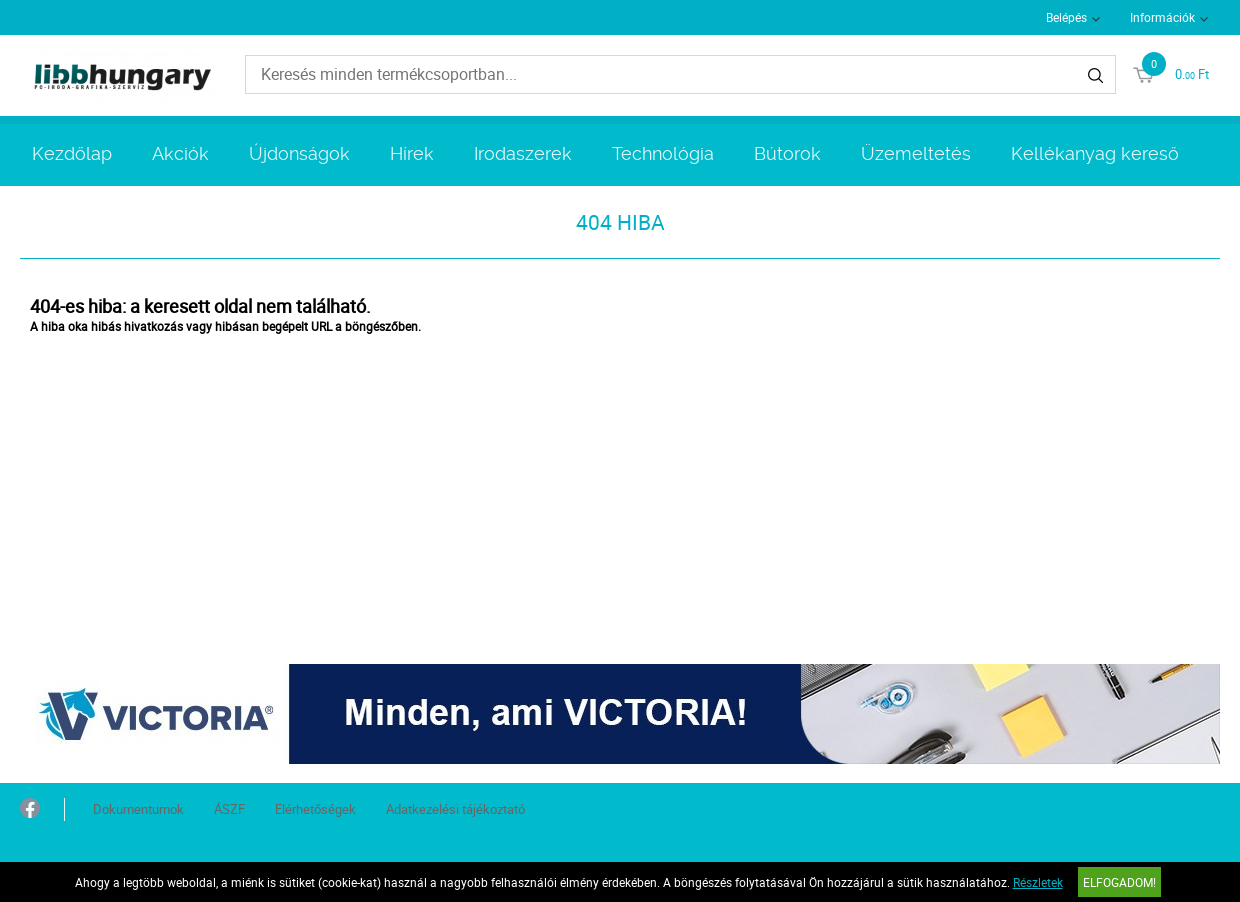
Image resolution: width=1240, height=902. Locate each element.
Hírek (412, 153)
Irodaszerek (523, 153)
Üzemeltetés (916, 153)
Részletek (1038, 882)
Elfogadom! (1119, 882)
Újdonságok (299, 153)
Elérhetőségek (315, 809)
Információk (1162, 17)
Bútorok (787, 153)
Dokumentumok (138, 809)
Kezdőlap (72, 153)
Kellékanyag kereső (1095, 153)
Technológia (663, 153)
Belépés (1066, 17)
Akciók (180, 153)
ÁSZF (229, 809)
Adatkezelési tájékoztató (455, 809)
